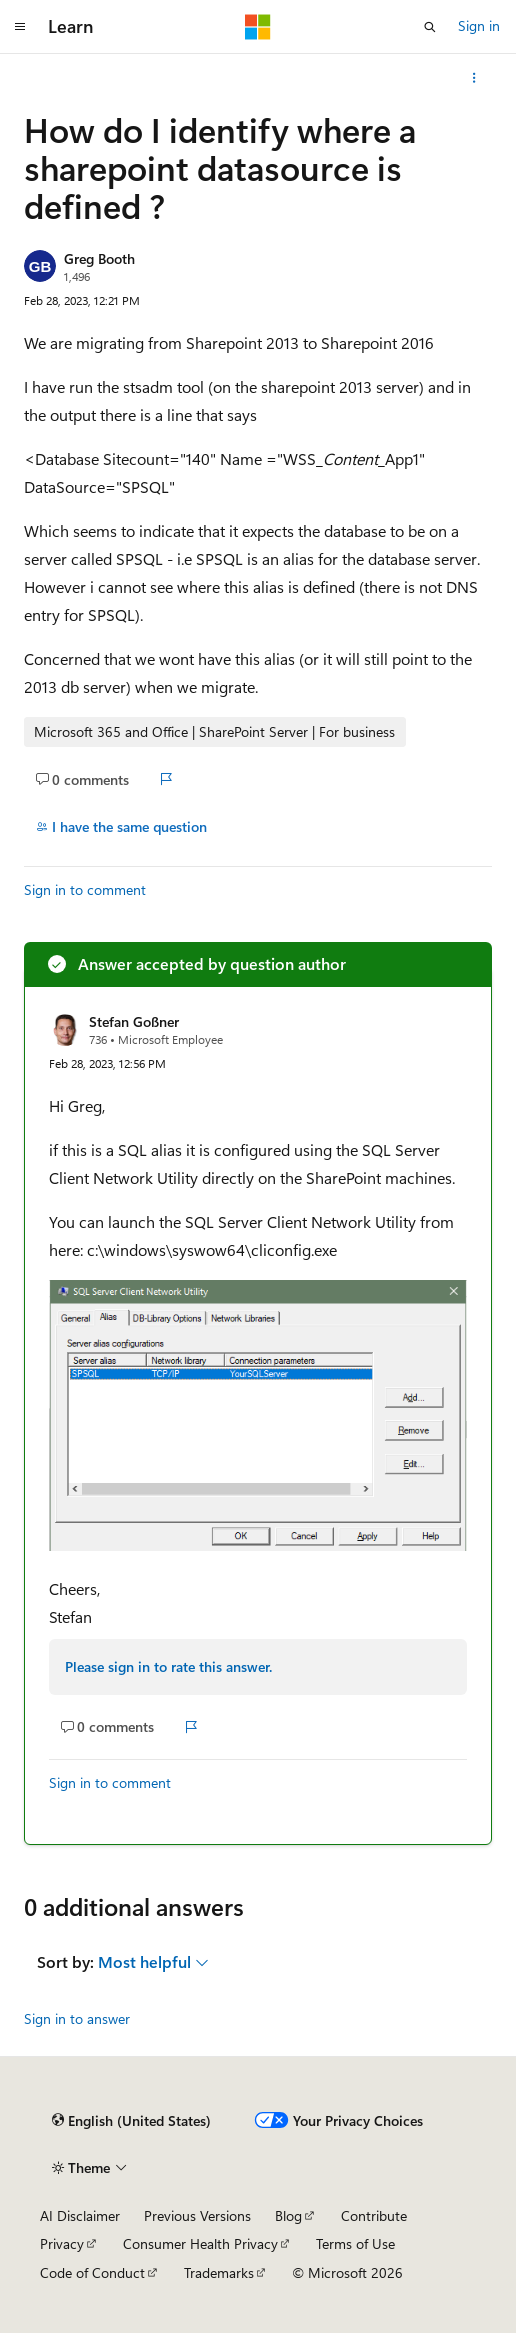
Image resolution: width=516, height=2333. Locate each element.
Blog (288, 2215)
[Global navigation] (20, 27)
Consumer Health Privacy (200, 2243)
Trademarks (219, 2272)
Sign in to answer (77, 2018)
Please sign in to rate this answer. (168, 1666)
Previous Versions (197, 2215)
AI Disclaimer (80, 2215)
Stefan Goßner (134, 1021)
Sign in (479, 25)
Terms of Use (355, 2243)
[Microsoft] (258, 27)
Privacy (62, 2243)
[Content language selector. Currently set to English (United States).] (131, 2121)
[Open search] (430, 27)
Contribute (374, 2215)
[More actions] (474, 78)
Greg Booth (99, 258)
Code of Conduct (92, 2272)
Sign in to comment (85, 889)
